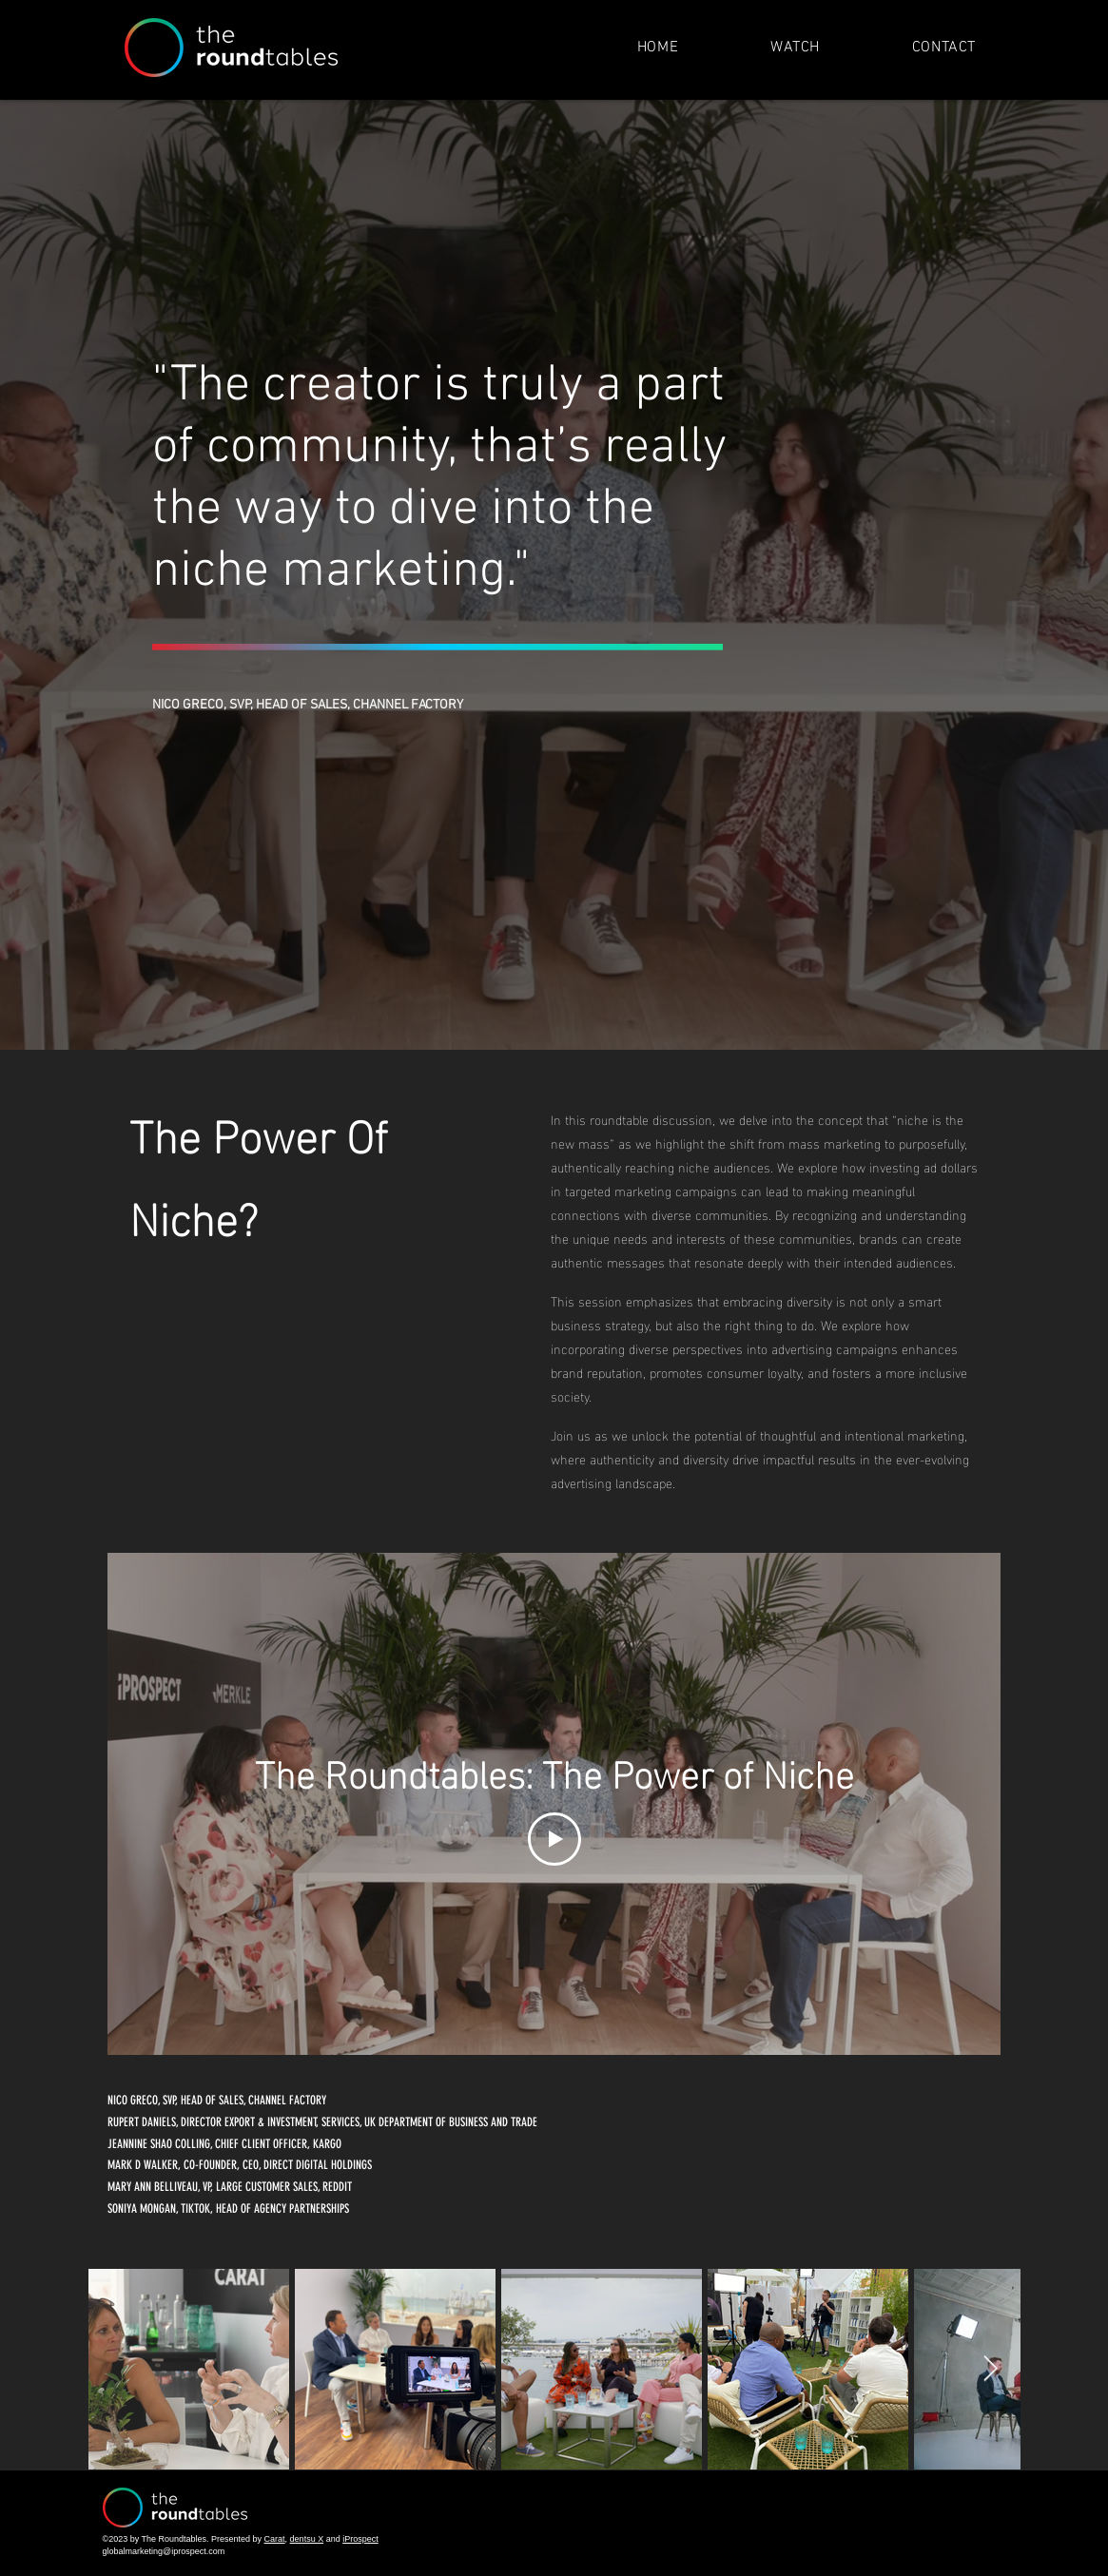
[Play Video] (553, 1839)
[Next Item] (990, 2369)
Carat (274, 2539)
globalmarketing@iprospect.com (164, 2551)
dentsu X (307, 2539)
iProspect (360, 2539)
